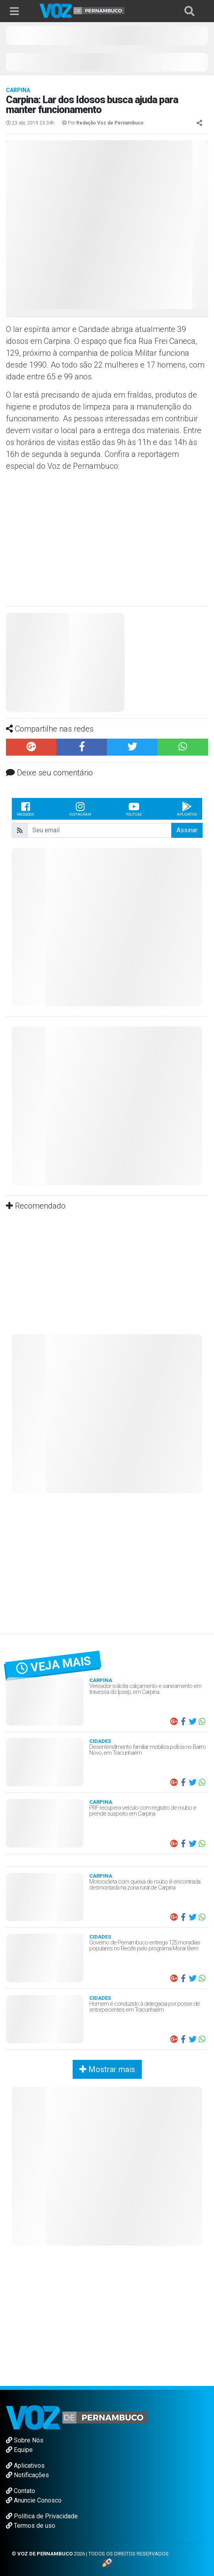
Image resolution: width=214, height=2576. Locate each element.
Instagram (80, 809)
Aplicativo (187, 809)
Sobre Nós (24, 2440)
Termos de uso (30, 2525)
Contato (20, 2491)
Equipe (19, 2449)
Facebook (25, 809)
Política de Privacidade (42, 2516)
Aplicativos (25, 2465)
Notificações (27, 2475)
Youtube (134, 809)
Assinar (186, 830)
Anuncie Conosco (34, 2500)
